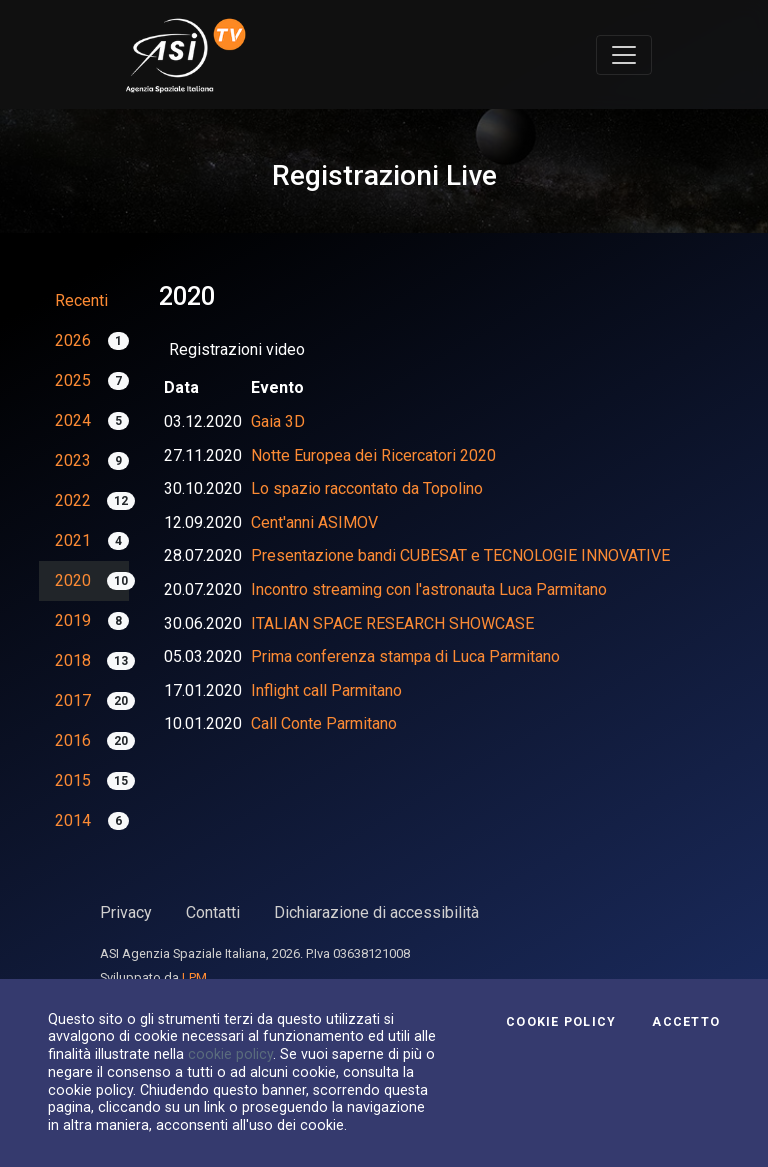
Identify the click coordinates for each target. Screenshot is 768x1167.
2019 (73, 620)
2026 (73, 340)
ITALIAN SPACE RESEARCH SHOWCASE (392, 623)
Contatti (213, 912)
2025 (73, 380)
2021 (73, 540)
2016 (73, 740)
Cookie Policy (561, 1022)
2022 (73, 500)
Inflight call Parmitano (326, 690)
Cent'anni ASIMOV (314, 522)
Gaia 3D (278, 421)
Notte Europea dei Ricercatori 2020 (373, 455)
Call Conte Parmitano (324, 723)
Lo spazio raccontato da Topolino (367, 488)
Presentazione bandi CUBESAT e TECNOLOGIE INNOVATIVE (460, 555)
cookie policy (230, 1054)
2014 (73, 820)
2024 (73, 420)
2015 (73, 780)
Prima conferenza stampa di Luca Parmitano (405, 656)
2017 (73, 700)
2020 (73, 580)
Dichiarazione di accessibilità (376, 912)
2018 (73, 660)
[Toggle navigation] (624, 55)
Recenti (81, 300)
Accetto (686, 1022)
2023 (73, 460)
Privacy (126, 912)
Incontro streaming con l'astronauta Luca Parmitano (429, 589)
